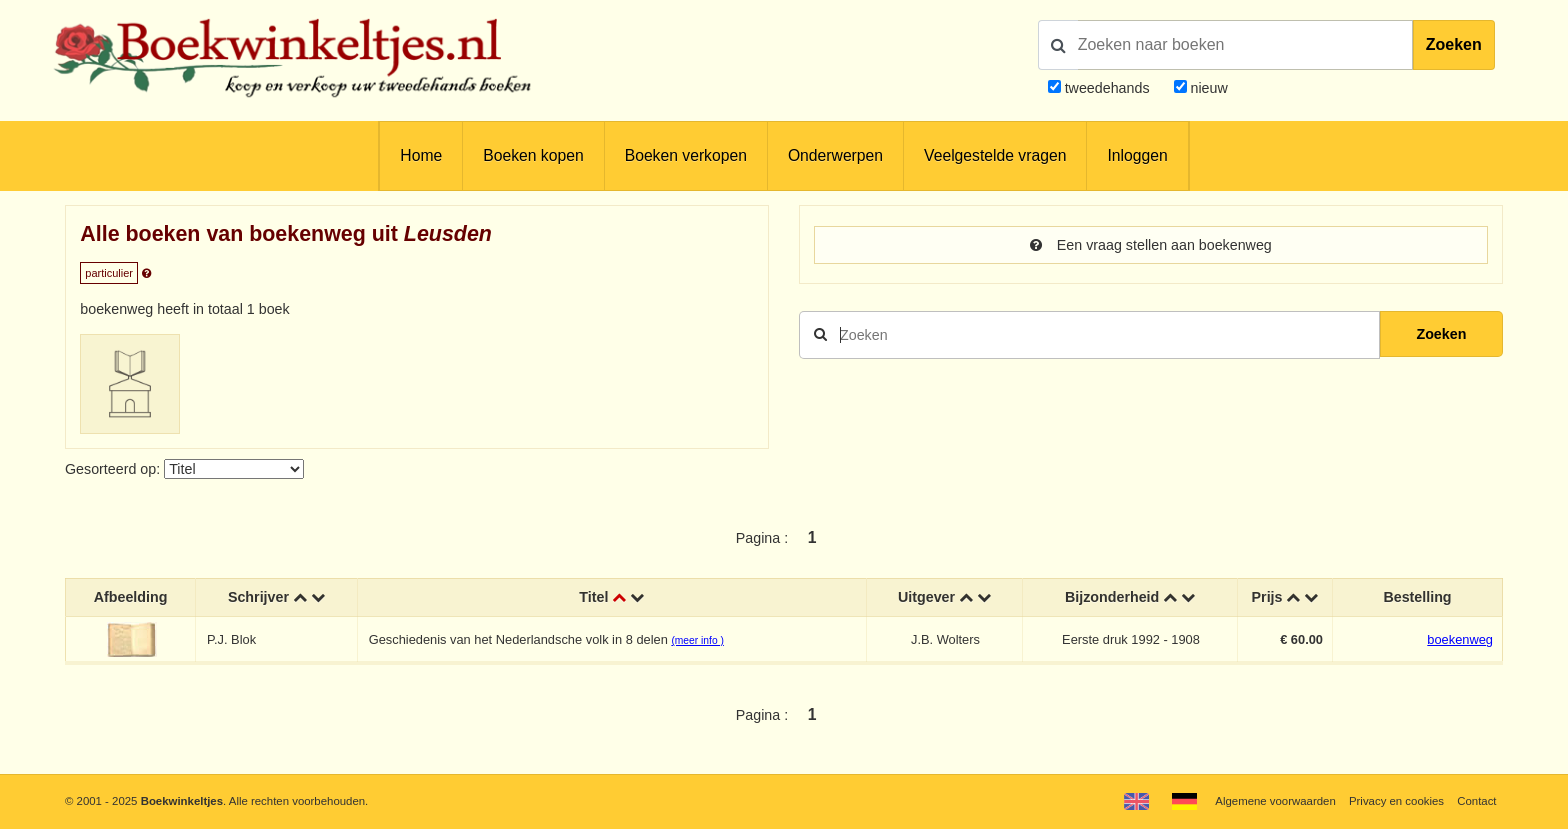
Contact (1476, 801)
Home (421, 155)
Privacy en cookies (1396, 801)
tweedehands (1107, 88)
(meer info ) (697, 640)
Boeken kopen (533, 155)
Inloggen (1137, 155)
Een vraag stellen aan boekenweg (1151, 245)
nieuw (1207, 88)
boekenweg (1460, 639)
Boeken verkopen (686, 155)
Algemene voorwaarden (1275, 801)
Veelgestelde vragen (995, 155)
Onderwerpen (835, 155)
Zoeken (1454, 44)
